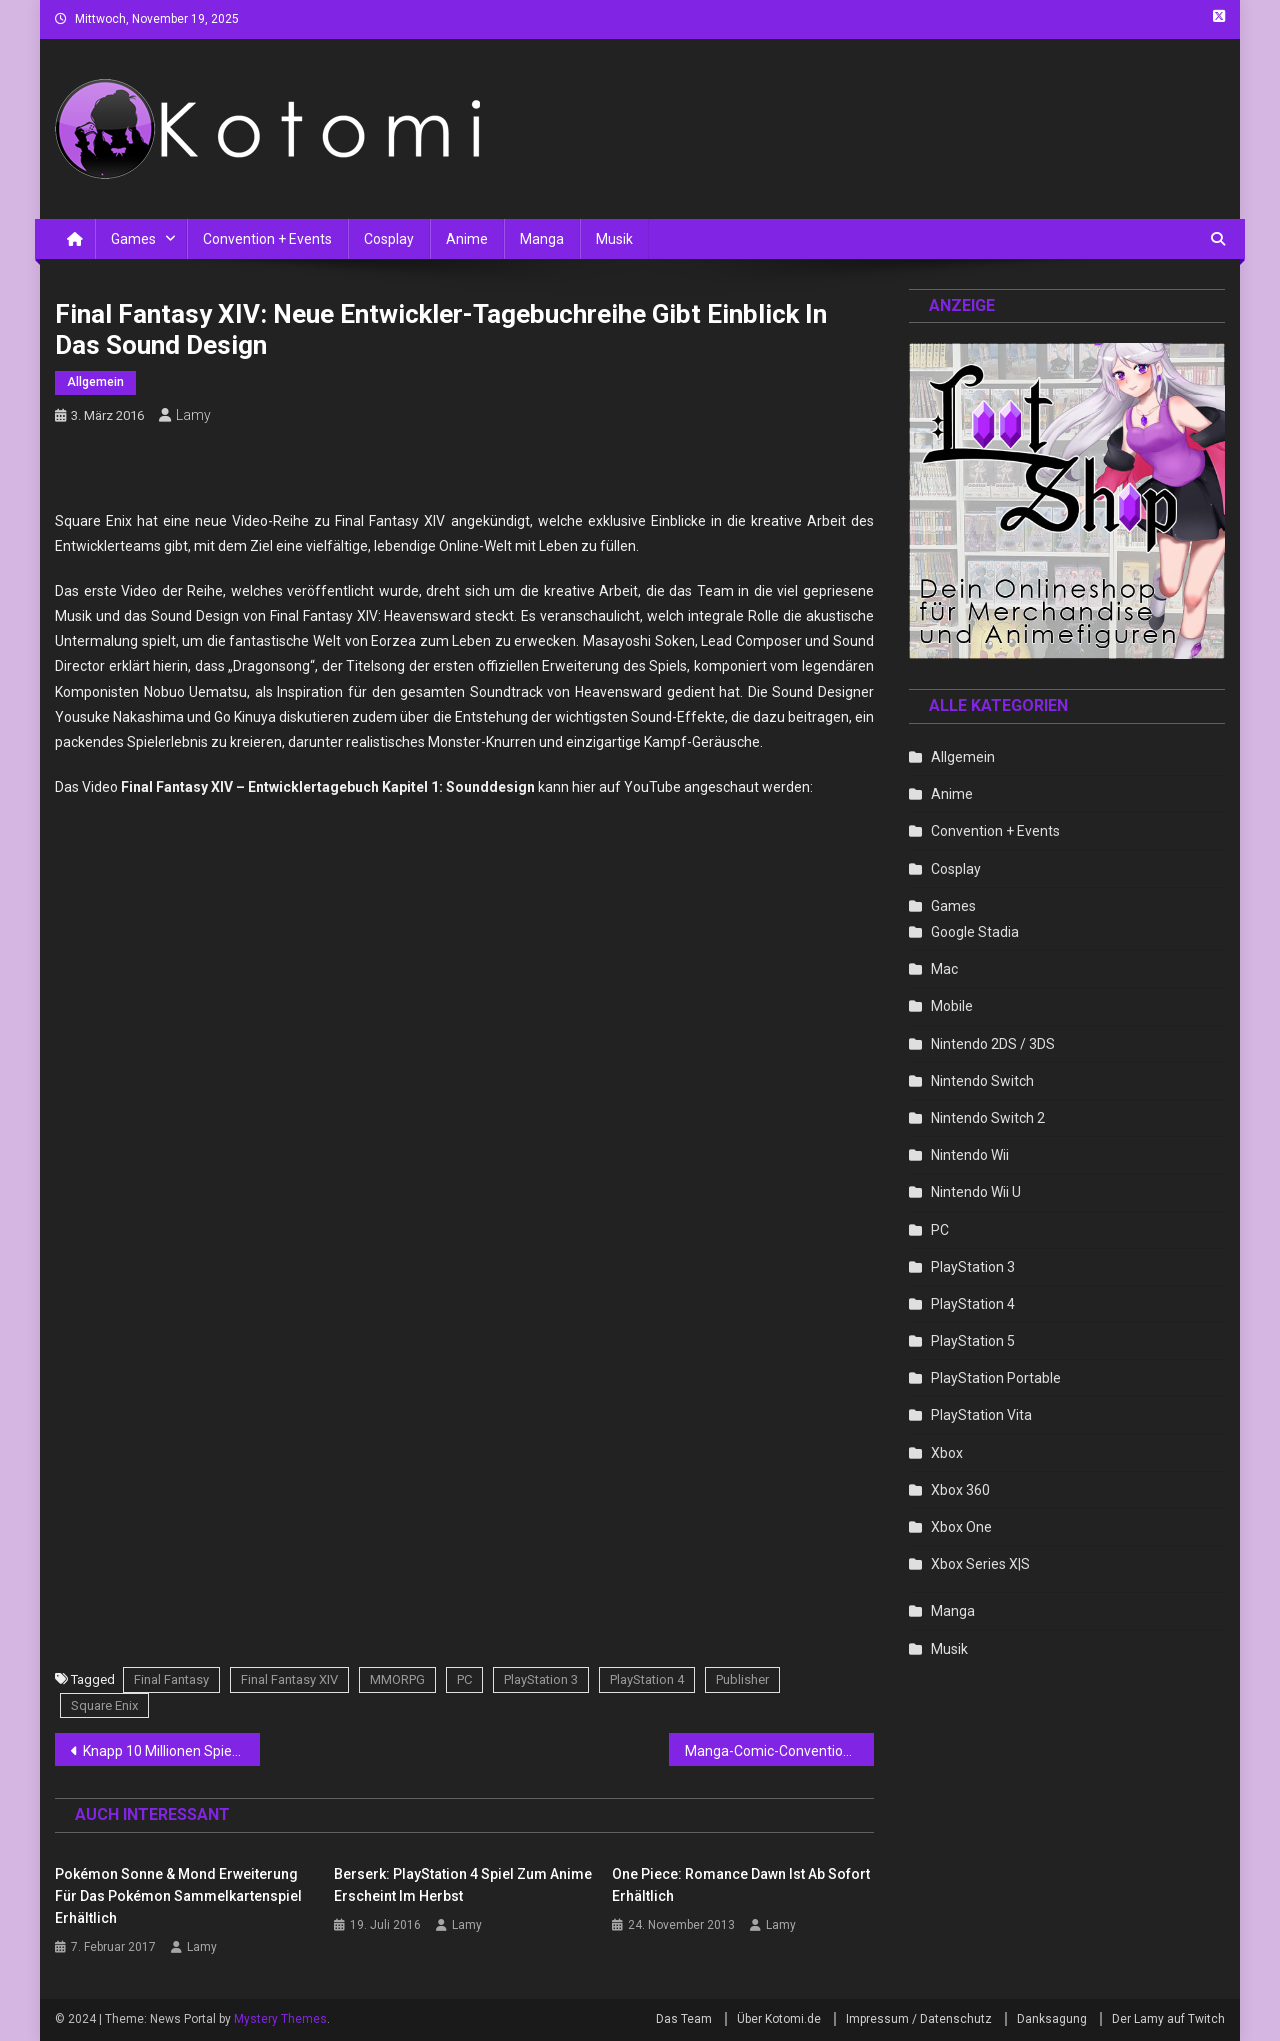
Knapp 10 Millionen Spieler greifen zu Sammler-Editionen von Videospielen (171, 1751)
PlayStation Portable (996, 1378)
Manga (542, 239)
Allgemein (95, 382)
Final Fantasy (171, 1679)
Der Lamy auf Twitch (1168, 2019)
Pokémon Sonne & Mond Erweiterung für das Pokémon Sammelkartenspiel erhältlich (178, 1896)
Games (133, 239)
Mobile (952, 1006)
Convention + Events (267, 239)
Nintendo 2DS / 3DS (993, 1044)
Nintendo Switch (982, 1081)
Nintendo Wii (970, 1155)
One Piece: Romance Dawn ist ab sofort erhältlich (741, 1885)
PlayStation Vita (981, 1415)
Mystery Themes (280, 2019)
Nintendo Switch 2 (988, 1118)
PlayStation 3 (541, 1679)
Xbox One (961, 1527)
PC (464, 1679)
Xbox (947, 1453)
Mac (944, 969)
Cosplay (389, 239)
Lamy (193, 415)
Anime (467, 239)
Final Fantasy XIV (289, 1679)
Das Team (684, 2019)
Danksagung (1052, 2019)
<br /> (526, 1509)
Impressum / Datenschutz (919, 2019)
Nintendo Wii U (976, 1192)
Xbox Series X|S (980, 1564)
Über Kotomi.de (779, 2019)
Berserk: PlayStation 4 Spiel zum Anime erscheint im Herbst (463, 1885)
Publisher (742, 1679)
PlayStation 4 (647, 1679)
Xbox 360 (960, 1490)
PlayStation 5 (973, 1341)
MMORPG (397, 1679)
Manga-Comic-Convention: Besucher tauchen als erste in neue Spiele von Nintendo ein (779, 1751)
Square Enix (104, 1705)
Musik (614, 239)
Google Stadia (975, 932)
